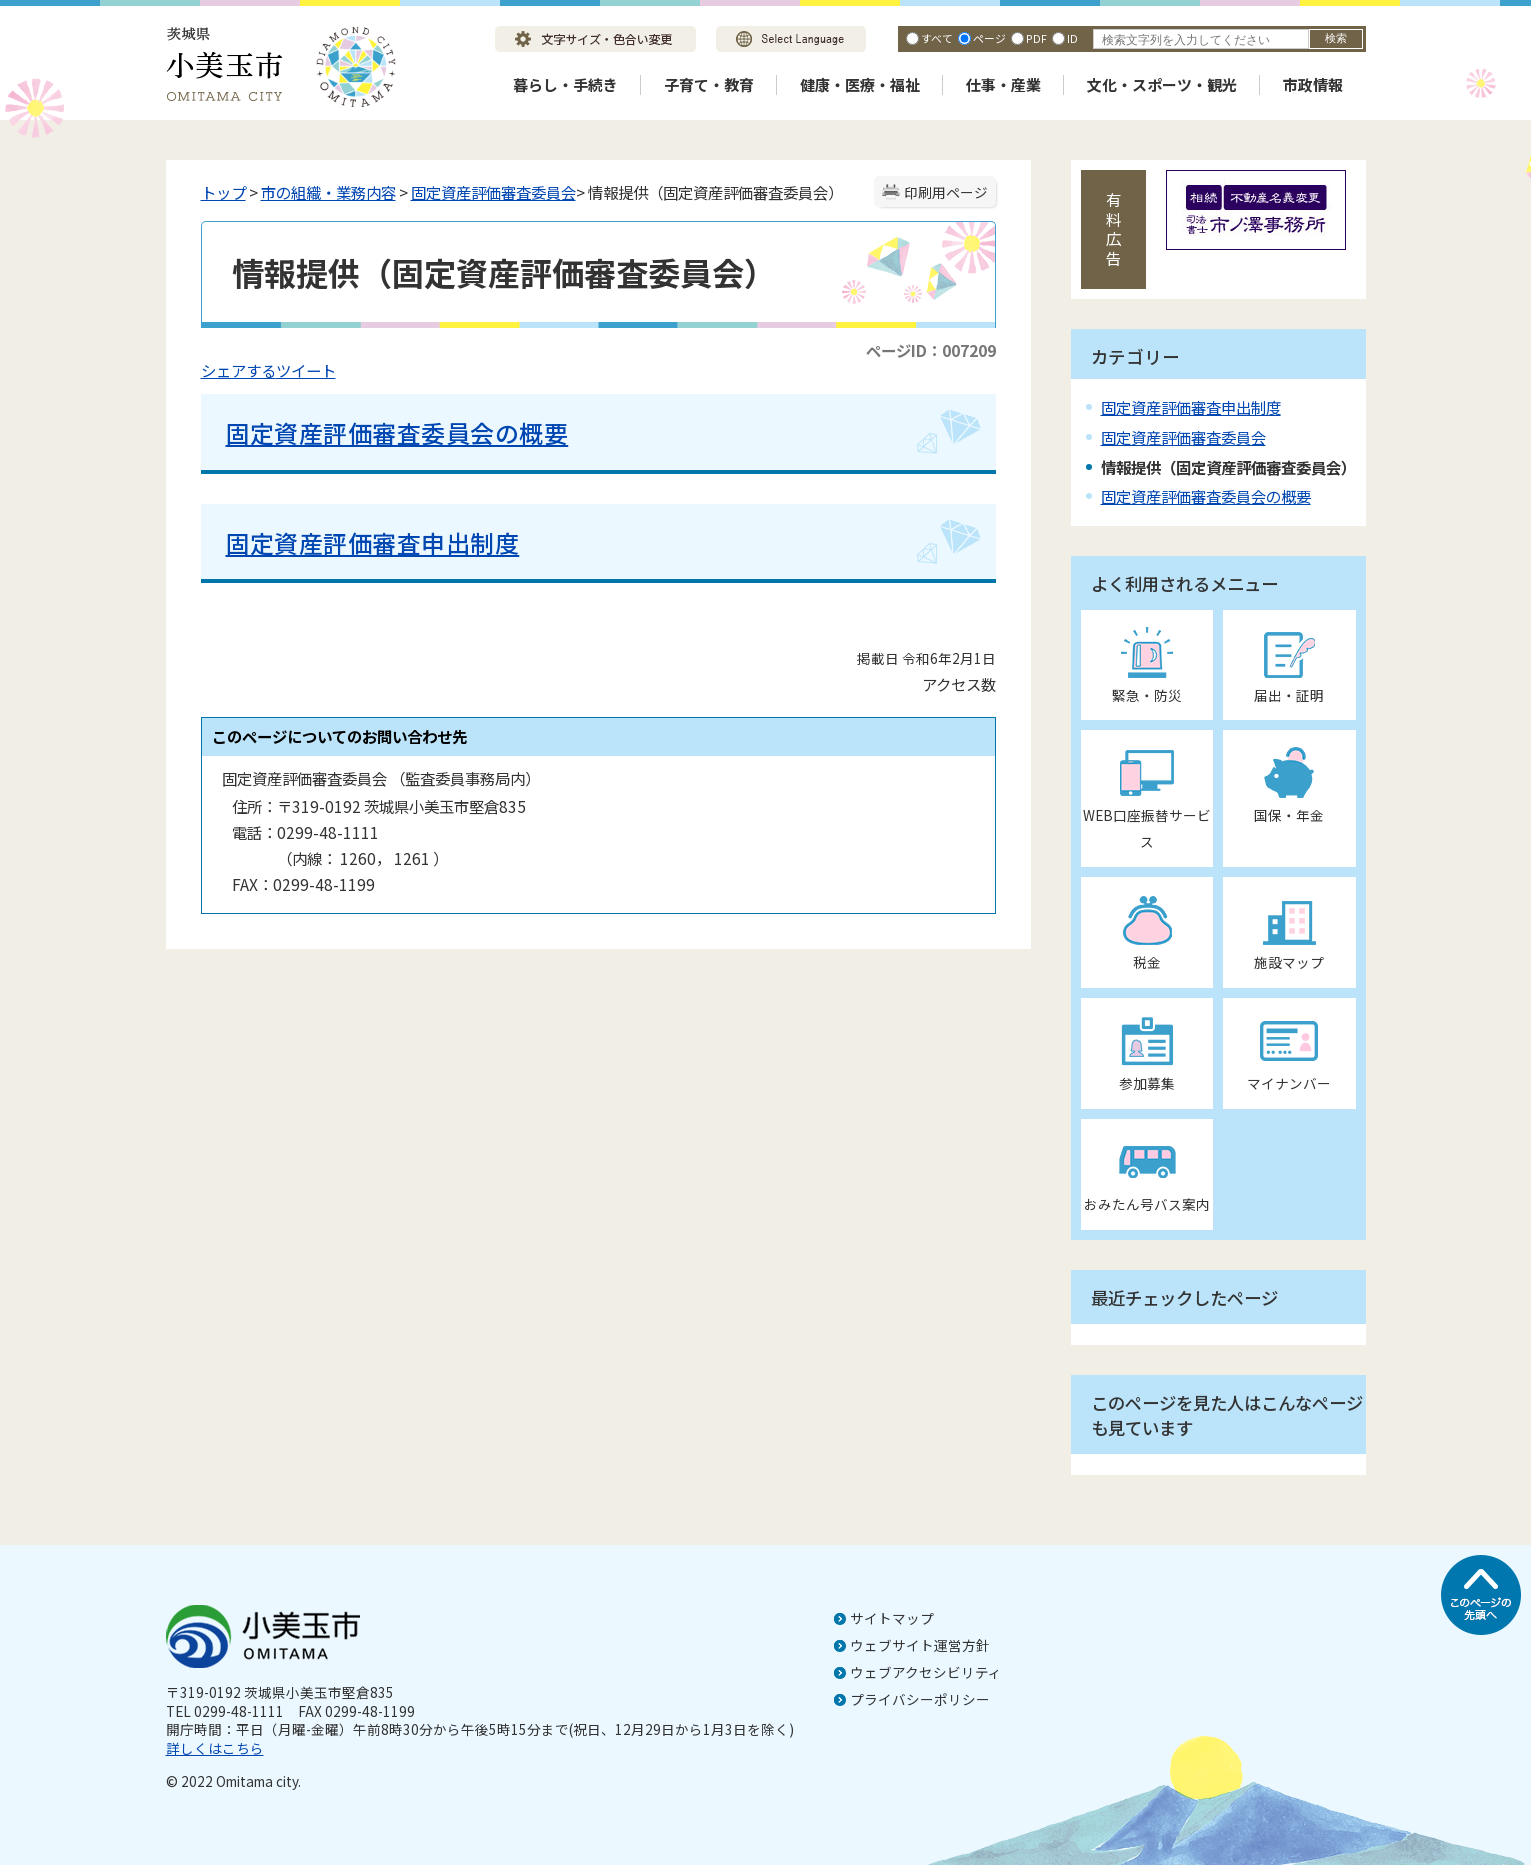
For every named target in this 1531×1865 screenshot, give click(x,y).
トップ (223, 192)
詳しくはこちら (215, 1748)
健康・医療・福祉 (860, 84)
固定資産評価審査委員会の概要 (397, 432)
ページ (989, 38)
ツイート (306, 370)
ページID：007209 (931, 350)
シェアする (238, 370)
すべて (937, 38)
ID (1072, 38)
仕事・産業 (1003, 84)
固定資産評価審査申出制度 (373, 542)
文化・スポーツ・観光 (1162, 84)
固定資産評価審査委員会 (493, 192)
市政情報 (1313, 84)
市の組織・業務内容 (328, 192)
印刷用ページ (946, 192)
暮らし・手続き (565, 84)
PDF (1036, 38)
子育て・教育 (709, 84)
